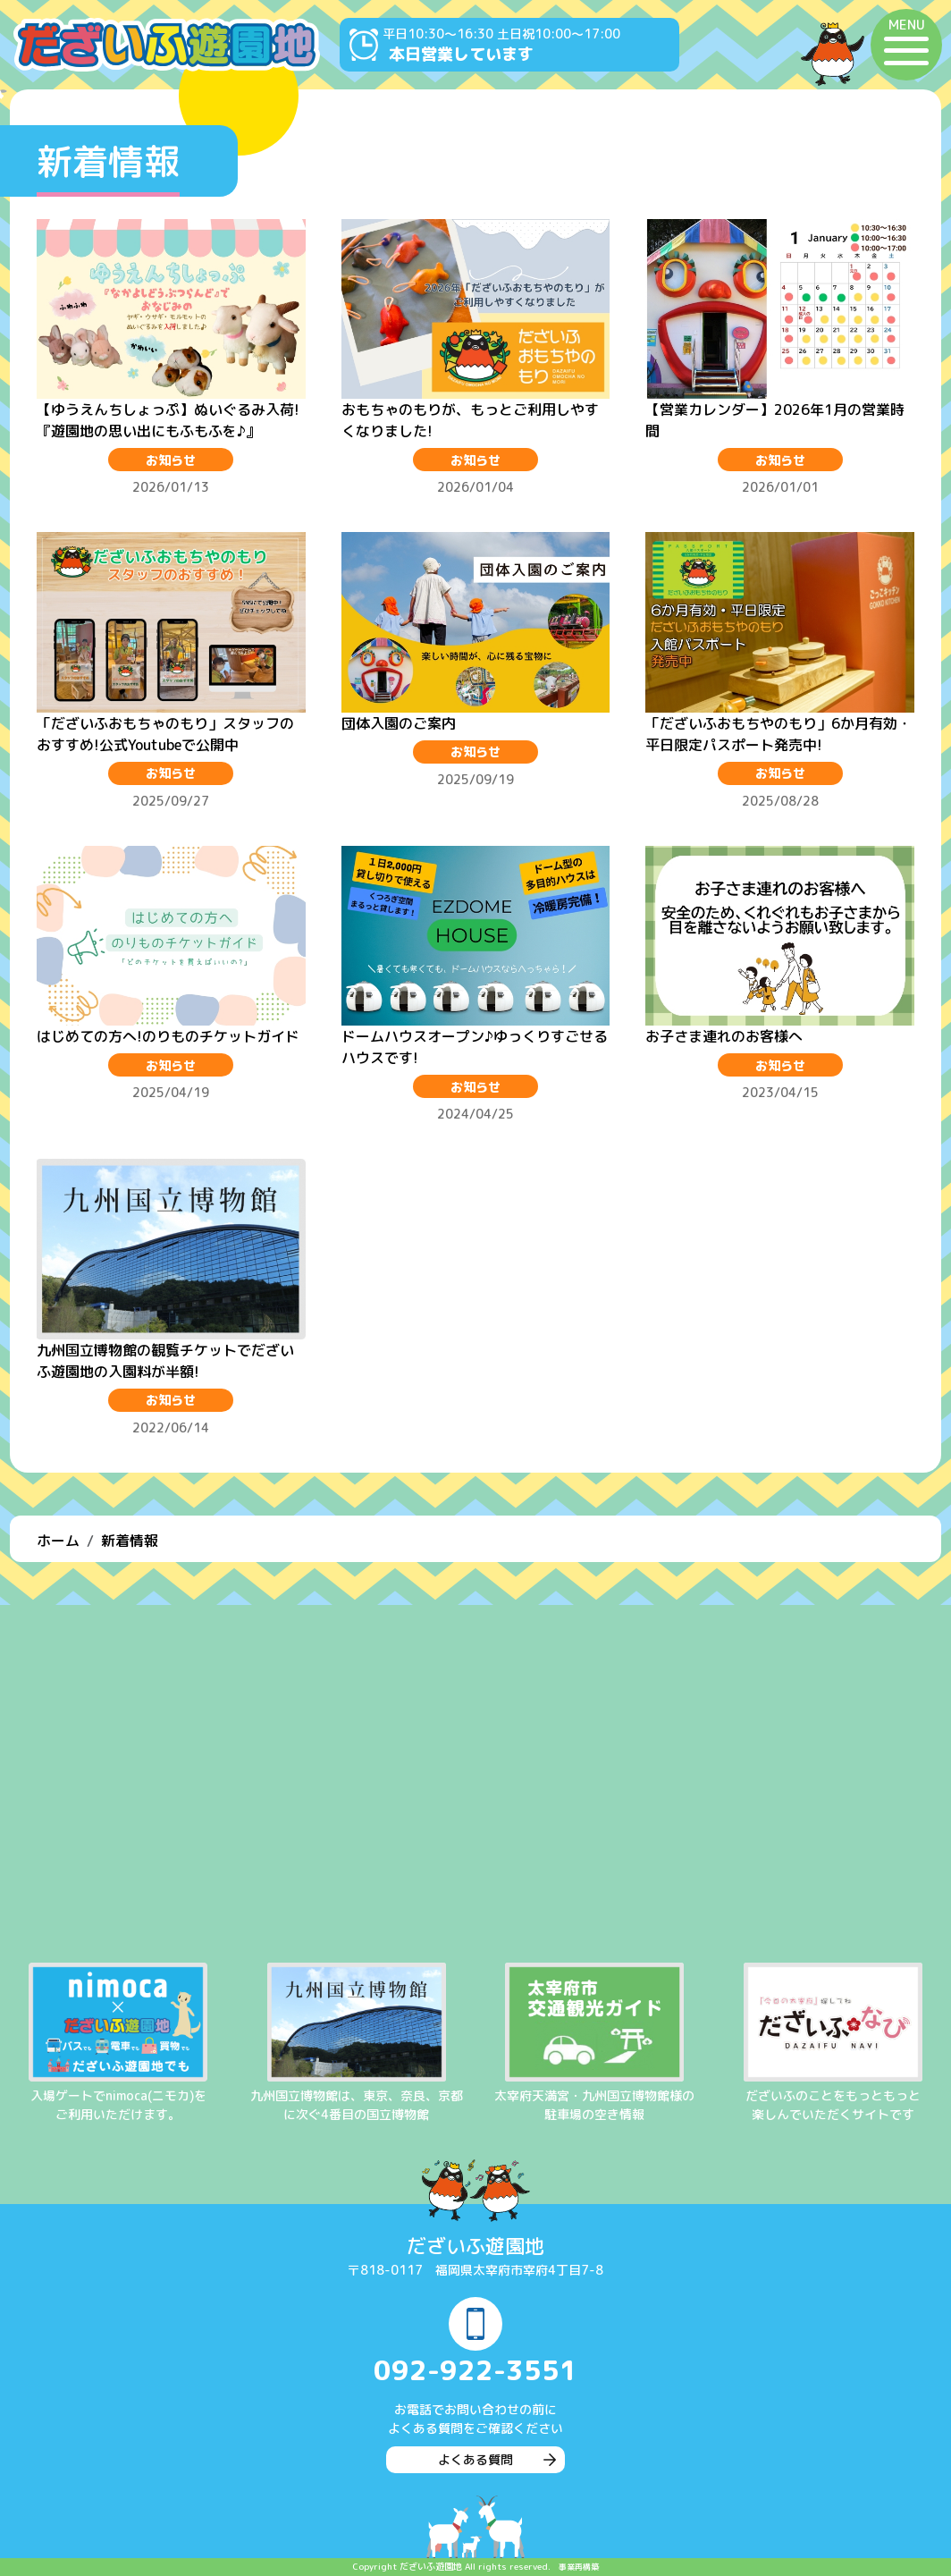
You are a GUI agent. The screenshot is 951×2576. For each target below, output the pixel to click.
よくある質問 (475, 2459)
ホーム (58, 1540)
